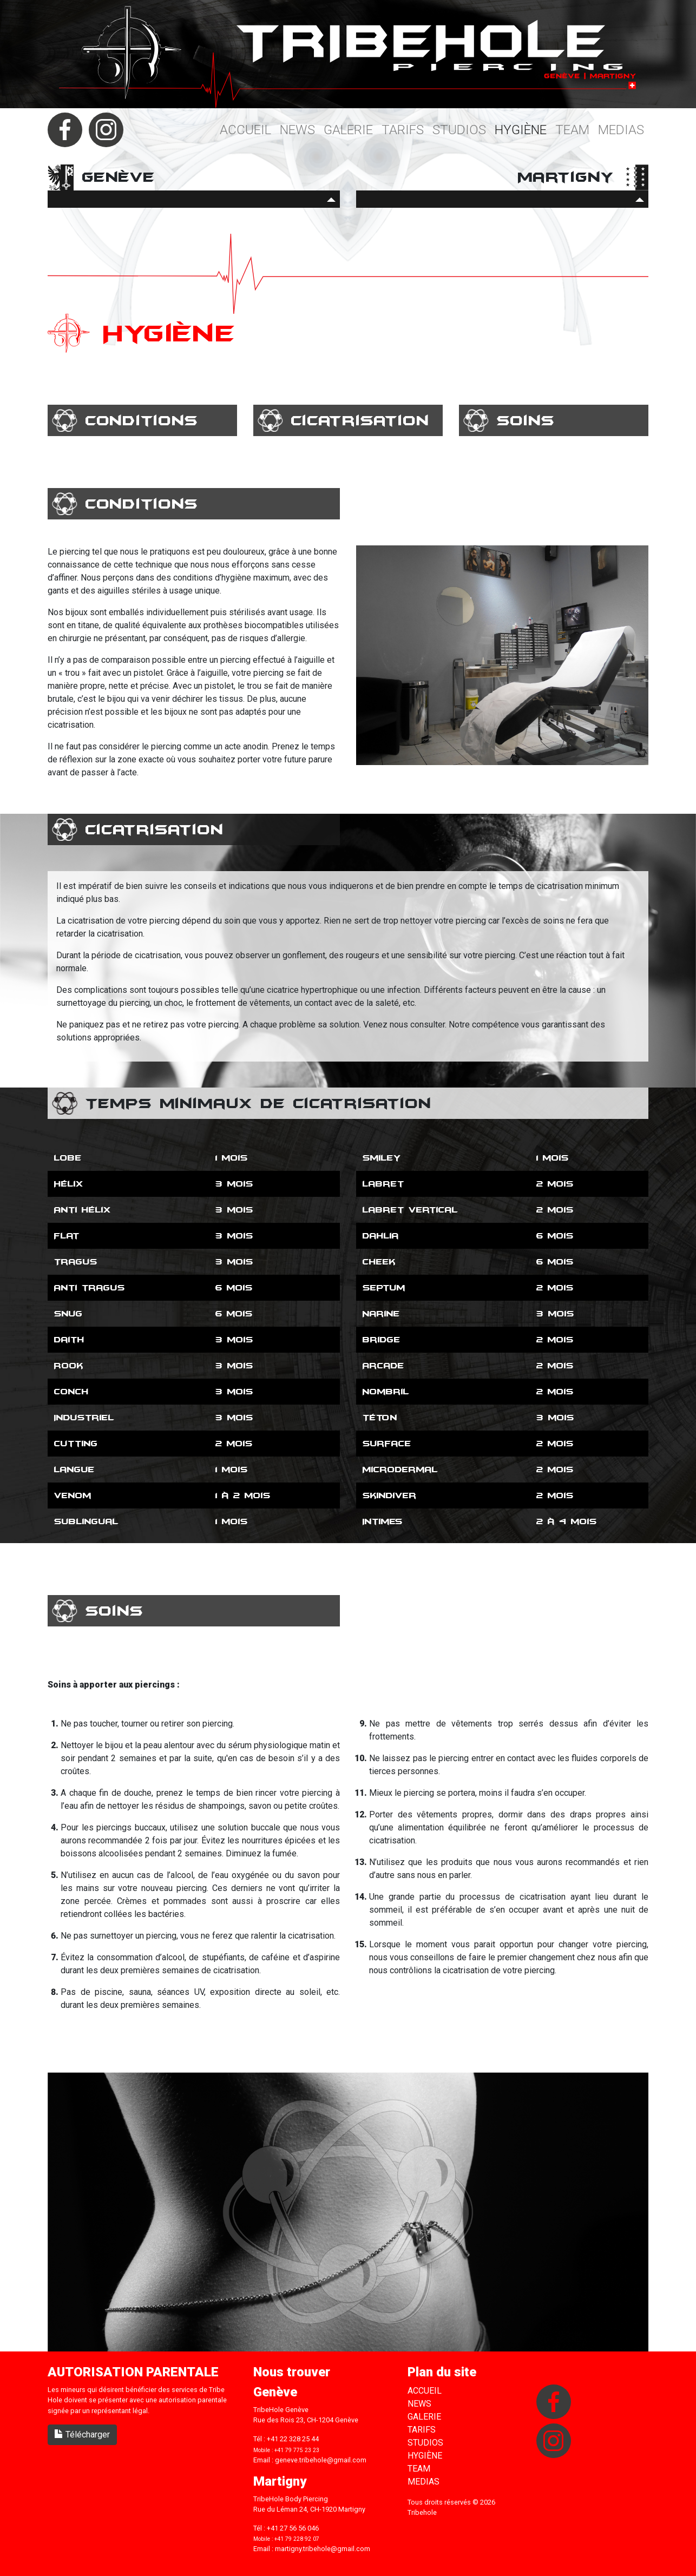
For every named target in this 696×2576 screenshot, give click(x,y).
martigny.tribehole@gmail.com (322, 2549)
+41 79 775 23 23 (296, 2450)
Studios (459, 129)
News (297, 129)
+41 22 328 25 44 (293, 2439)
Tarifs (403, 129)
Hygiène (521, 129)
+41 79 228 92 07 (296, 2538)
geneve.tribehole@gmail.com (320, 2460)
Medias (621, 129)
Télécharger (82, 2434)
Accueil (245, 129)
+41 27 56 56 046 (293, 2528)
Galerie (348, 129)
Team (572, 129)
